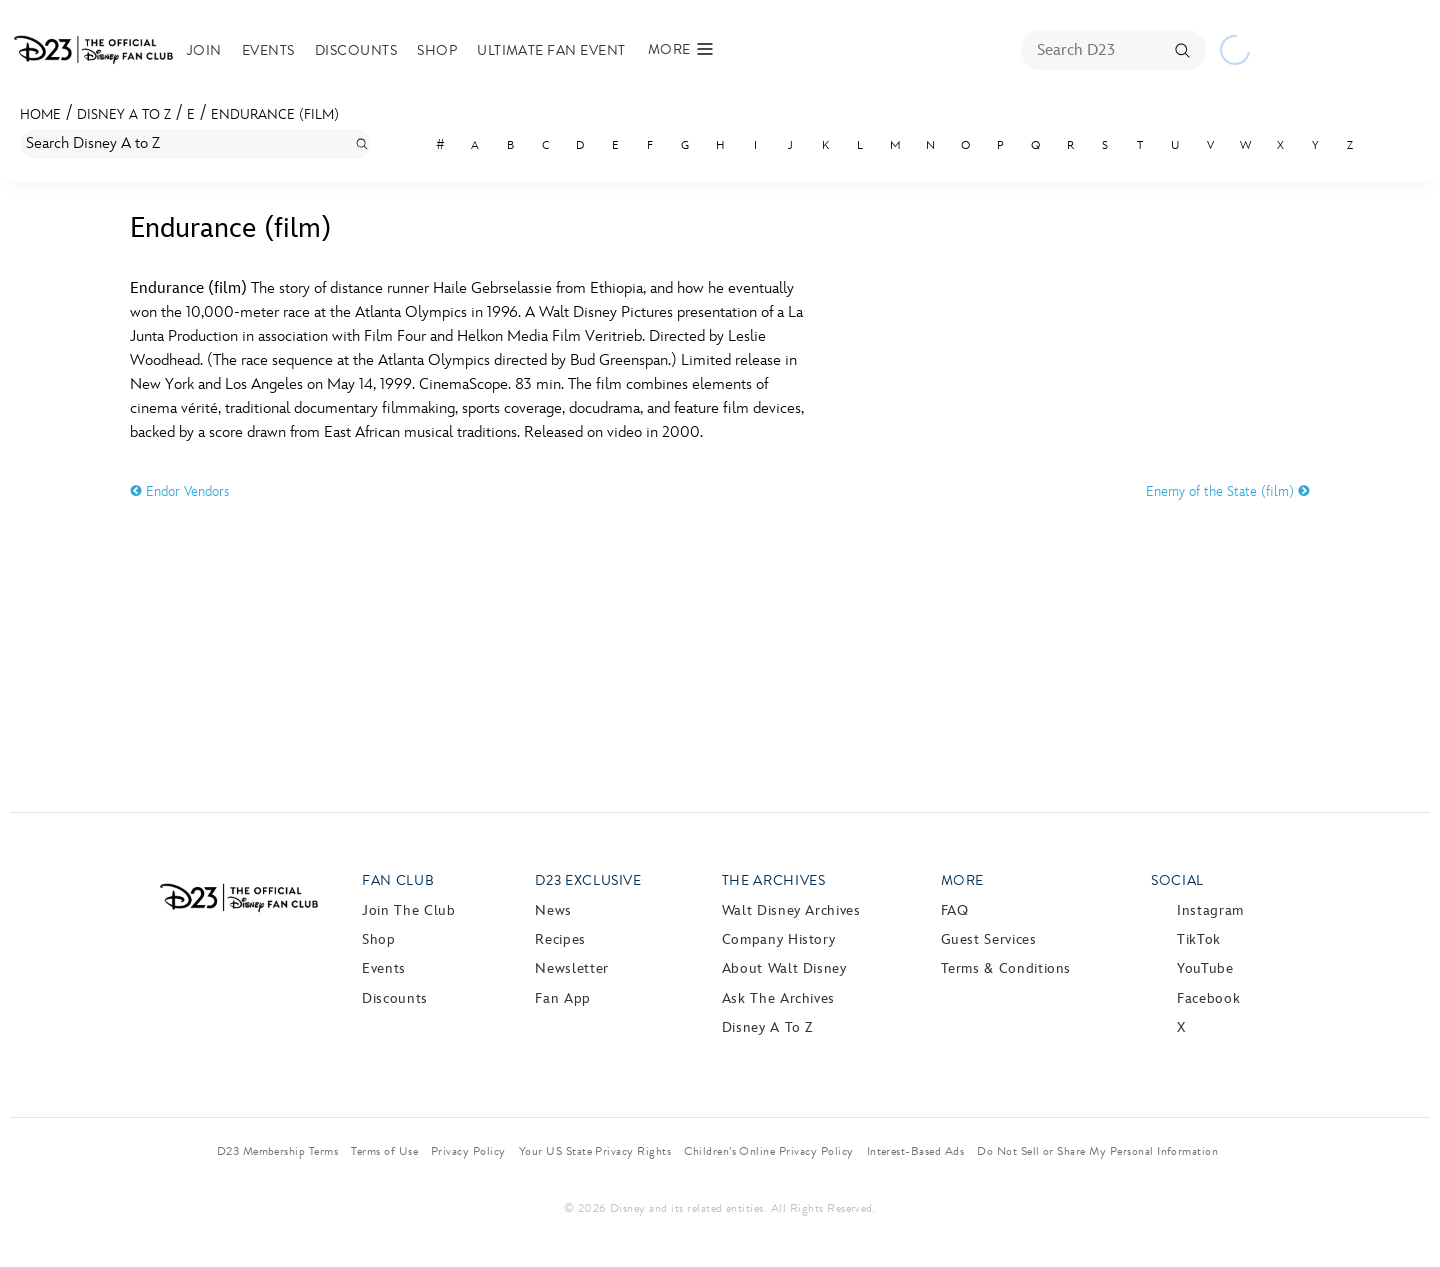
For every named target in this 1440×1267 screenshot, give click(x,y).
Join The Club (408, 910)
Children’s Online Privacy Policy (768, 1151)
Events (268, 50)
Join (204, 50)
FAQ (955, 910)
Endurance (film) (275, 114)
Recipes (560, 939)
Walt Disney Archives (791, 910)
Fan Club (398, 880)
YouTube (1205, 968)
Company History (779, 939)
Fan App (562, 998)
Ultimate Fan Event (551, 50)
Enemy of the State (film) (1228, 491)
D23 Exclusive (588, 880)
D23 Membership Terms (278, 1151)
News (553, 910)
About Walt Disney (784, 968)
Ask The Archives (778, 998)
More (963, 880)
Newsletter (571, 968)
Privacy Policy (468, 1151)
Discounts (356, 50)
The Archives (774, 880)
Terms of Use (384, 1151)
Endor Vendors (179, 491)
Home (40, 114)
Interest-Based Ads (916, 1151)
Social (1177, 880)
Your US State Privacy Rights (595, 1151)
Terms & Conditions (1006, 968)
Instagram (1210, 910)
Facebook (1208, 998)
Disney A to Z (124, 114)
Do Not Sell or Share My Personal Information (1097, 1151)
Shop (437, 50)
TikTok (1199, 939)
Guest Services (989, 939)
